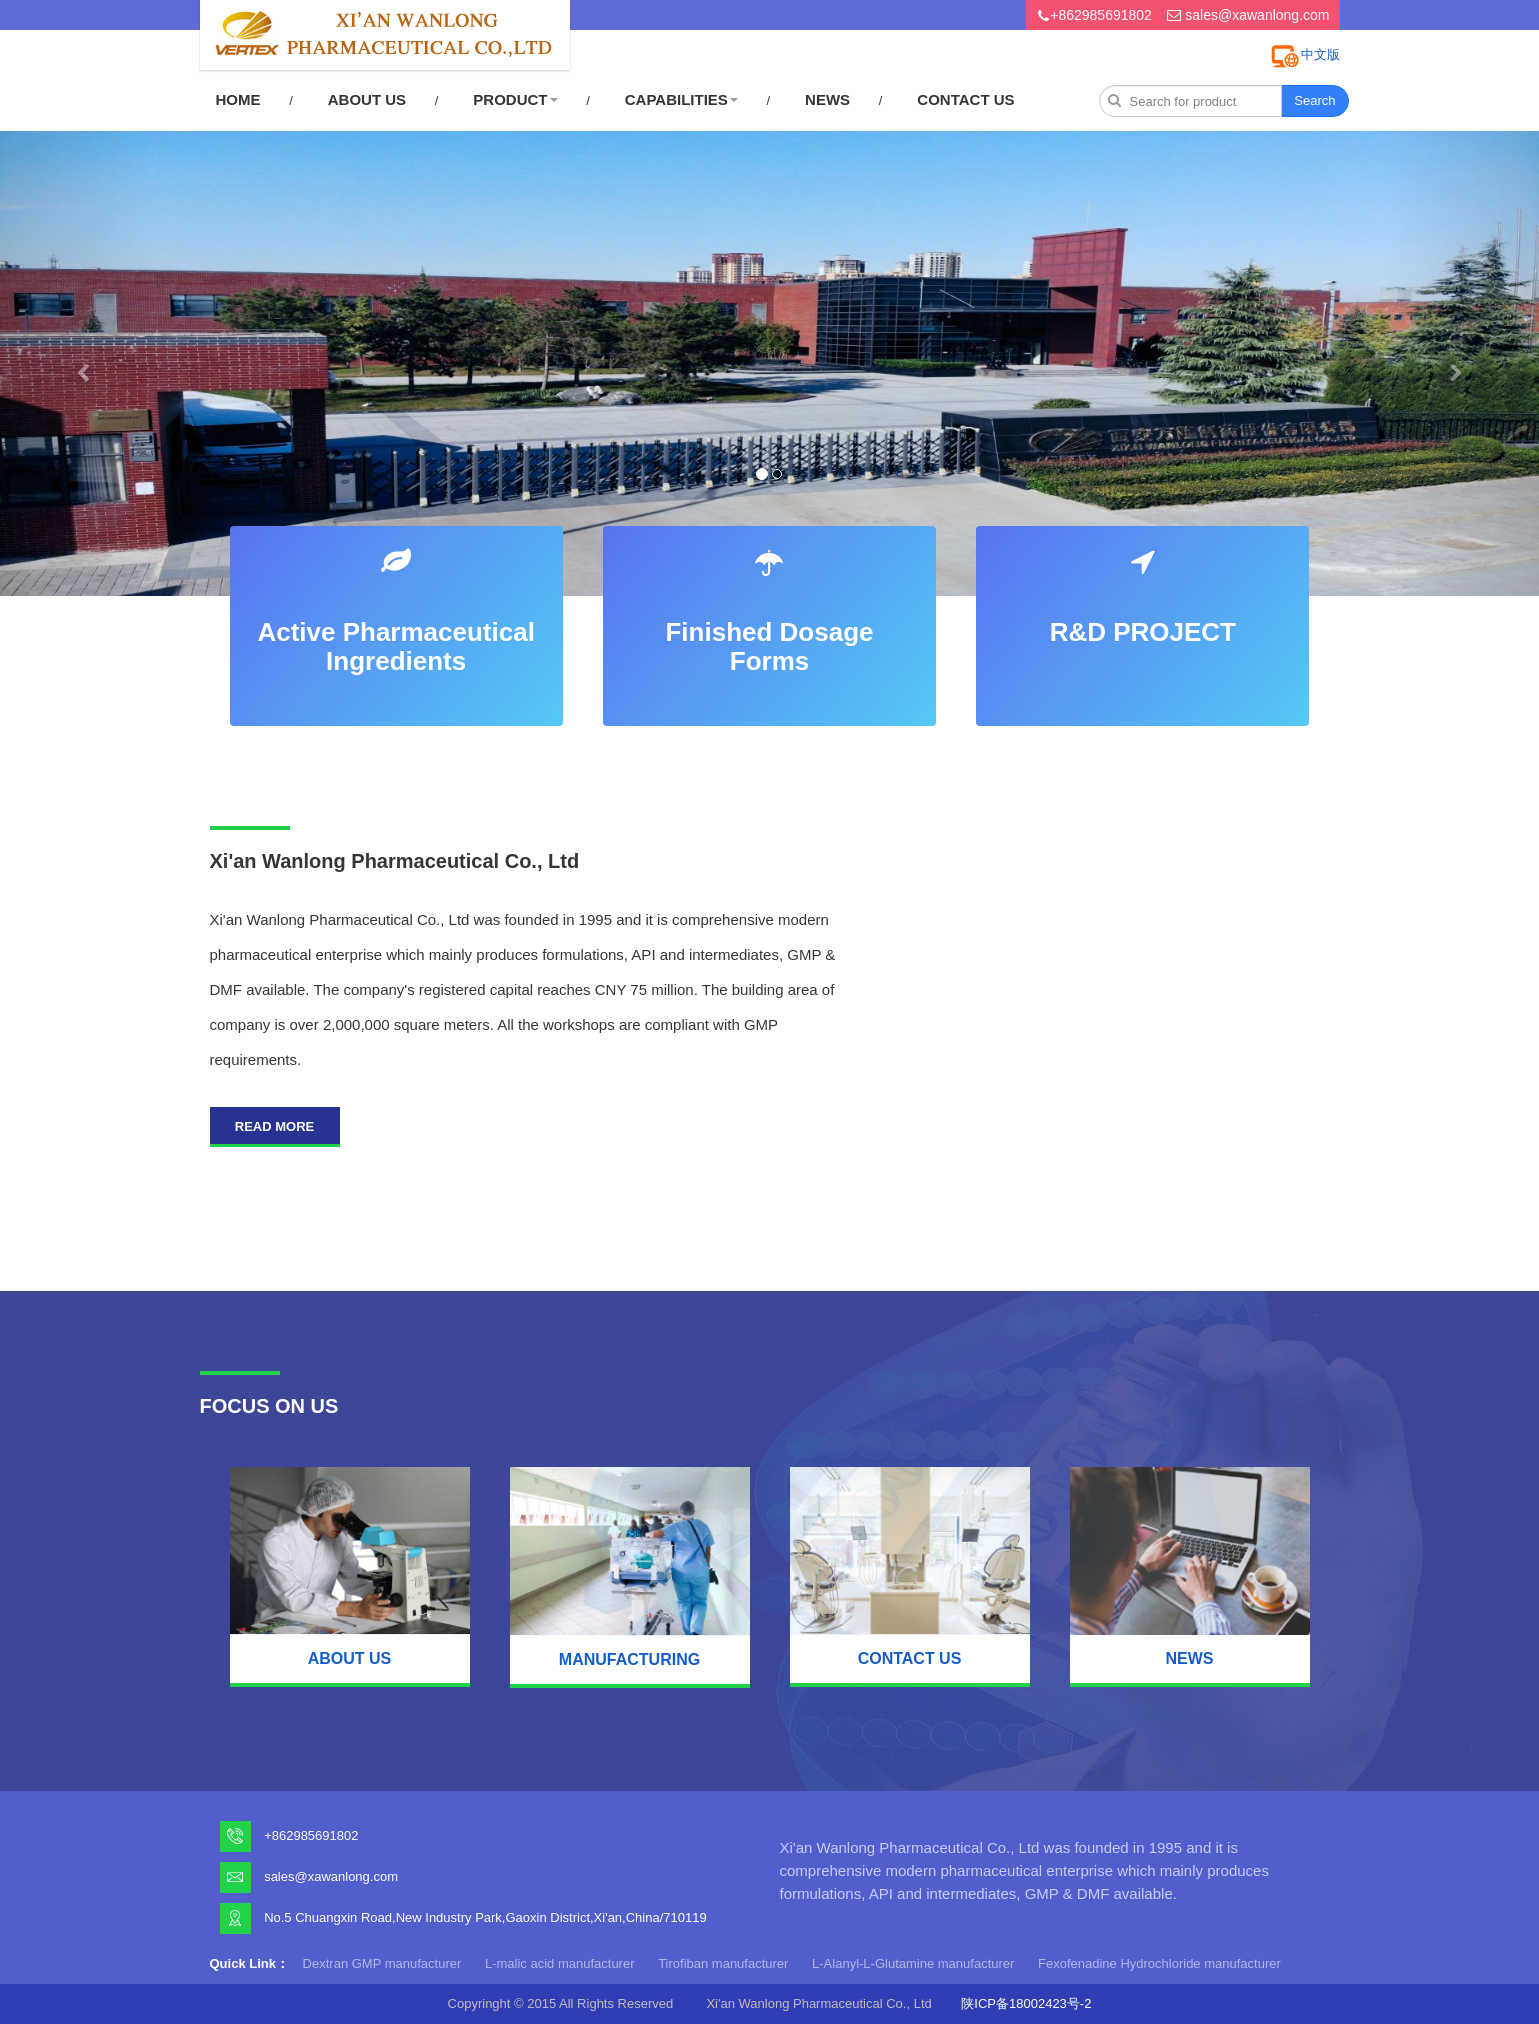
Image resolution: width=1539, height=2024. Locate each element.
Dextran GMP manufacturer (382, 1963)
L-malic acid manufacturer (560, 1963)
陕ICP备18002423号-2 (1026, 2003)
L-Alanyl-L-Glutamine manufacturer (913, 1963)
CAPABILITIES (681, 99)
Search (1314, 100)
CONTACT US (965, 99)
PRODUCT (515, 99)
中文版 (1320, 54)
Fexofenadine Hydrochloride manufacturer (1159, 1963)
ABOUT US (367, 99)
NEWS (827, 99)
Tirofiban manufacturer (723, 1963)
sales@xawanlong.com (1257, 15)
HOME (238, 99)
